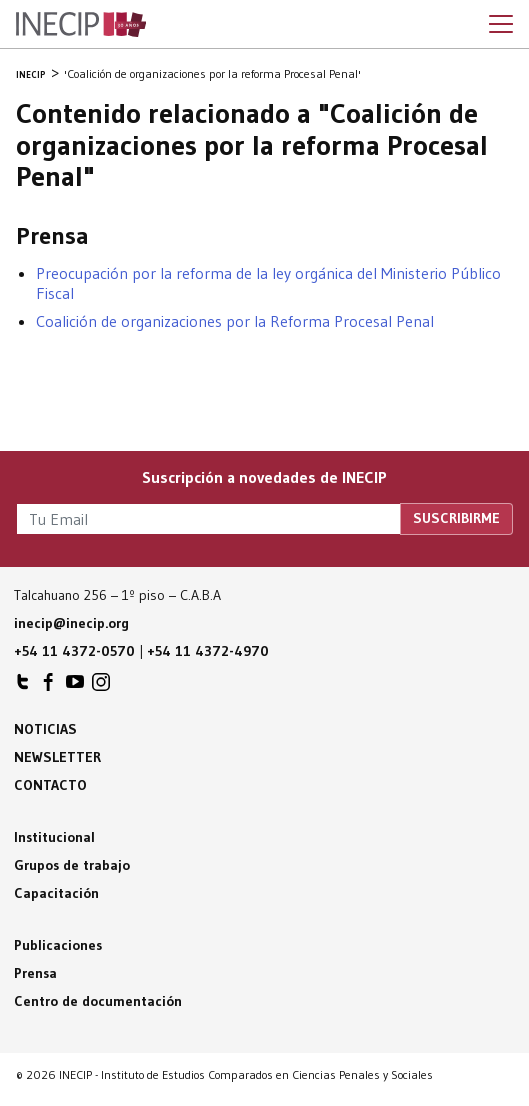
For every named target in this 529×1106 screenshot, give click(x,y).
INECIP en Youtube (75, 687)
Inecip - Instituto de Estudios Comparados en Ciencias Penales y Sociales (81, 25)
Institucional (54, 837)
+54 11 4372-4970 (208, 651)
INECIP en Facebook (49, 687)
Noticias (45, 729)
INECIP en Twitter (23, 687)
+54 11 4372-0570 (74, 651)
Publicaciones (58, 945)
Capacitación (56, 893)
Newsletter (57, 757)
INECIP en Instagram (101, 687)
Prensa (35, 973)
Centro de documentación (98, 1001)
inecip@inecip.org (71, 623)
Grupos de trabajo (72, 865)
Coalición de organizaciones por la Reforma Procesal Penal (235, 321)
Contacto (50, 785)
